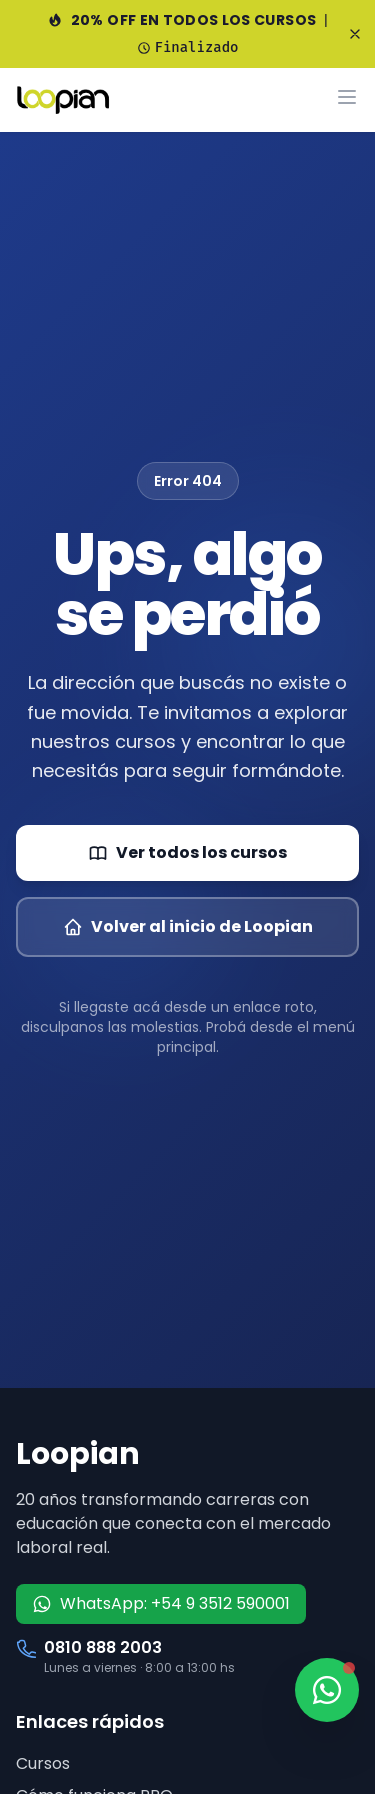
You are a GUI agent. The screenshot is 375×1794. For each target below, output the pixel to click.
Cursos (43, 1763)
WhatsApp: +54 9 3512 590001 (161, 1603)
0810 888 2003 (103, 1647)
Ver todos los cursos (187, 852)
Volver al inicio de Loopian (188, 926)
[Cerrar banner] (355, 34)
